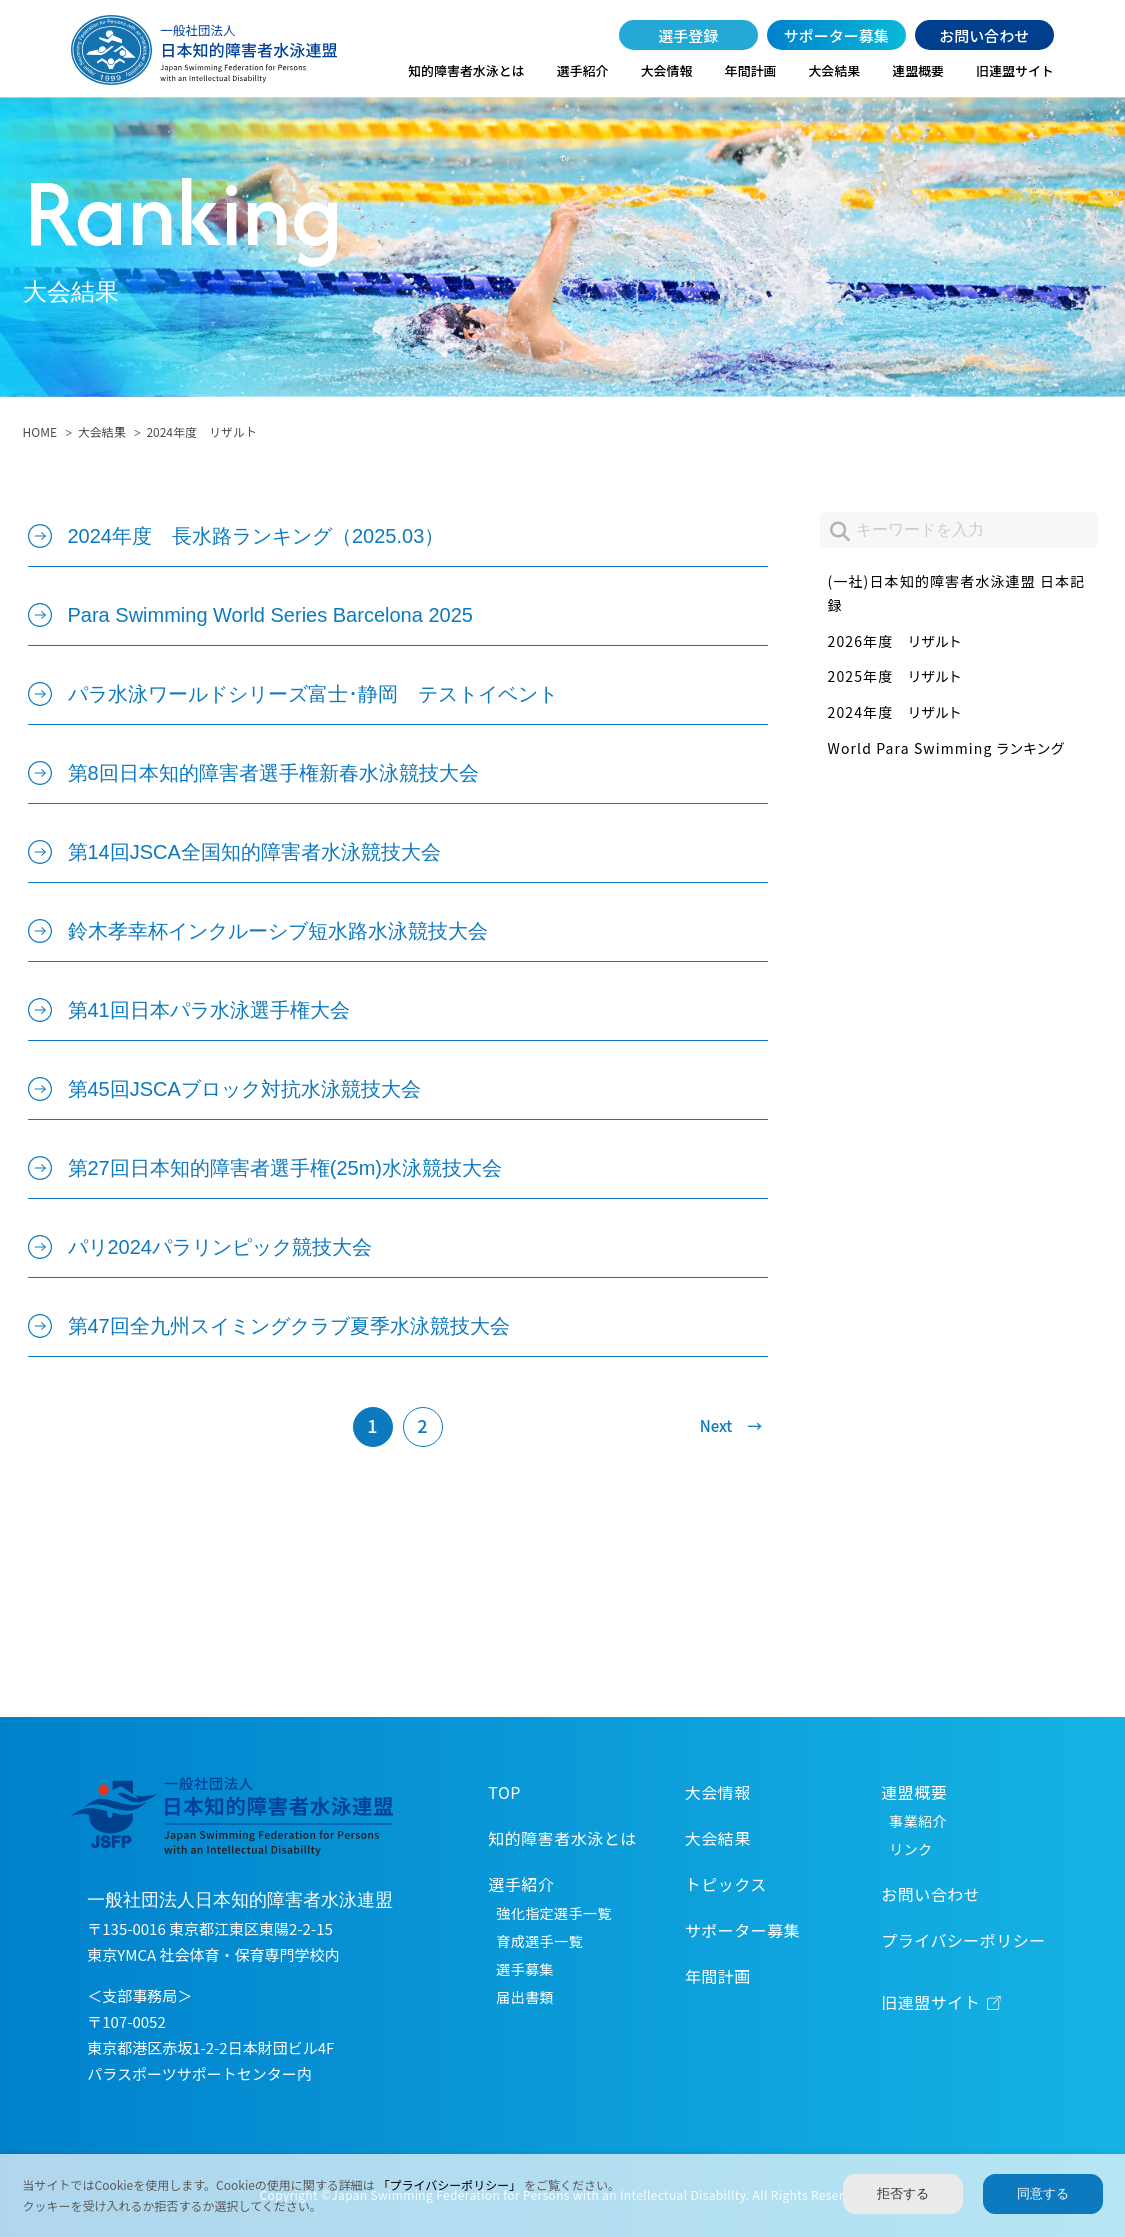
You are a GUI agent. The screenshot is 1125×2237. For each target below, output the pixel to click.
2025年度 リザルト (895, 676)
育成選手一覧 (539, 1941)
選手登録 (688, 35)
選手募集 (525, 1969)
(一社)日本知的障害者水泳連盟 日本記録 (957, 593)
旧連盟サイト (1015, 70)
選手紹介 (583, 70)
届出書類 (525, 1997)
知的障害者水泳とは (466, 70)
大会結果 (834, 70)
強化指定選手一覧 (553, 1913)
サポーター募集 (836, 35)
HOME (40, 431)
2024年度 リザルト (895, 712)
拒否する (903, 2193)
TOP (504, 1792)
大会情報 (667, 70)
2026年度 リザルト (895, 641)
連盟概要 (918, 70)
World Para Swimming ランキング (946, 748)
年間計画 (751, 70)
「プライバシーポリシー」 (451, 2184)
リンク (910, 1849)
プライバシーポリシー (963, 1940)
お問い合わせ (984, 35)
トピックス (726, 1884)
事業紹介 (918, 1821)
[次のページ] (722, 1427)
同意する (1043, 2193)
